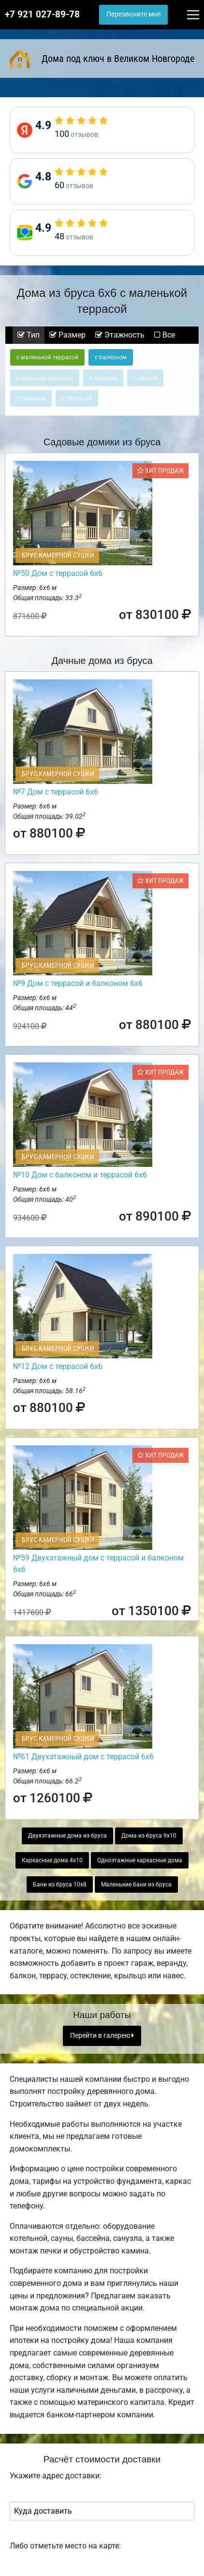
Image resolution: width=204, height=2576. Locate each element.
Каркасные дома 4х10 (52, 1860)
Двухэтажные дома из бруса (67, 1835)
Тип (28, 334)
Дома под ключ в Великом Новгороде (102, 58)
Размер (67, 334)
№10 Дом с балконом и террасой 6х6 (80, 1174)
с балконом (111, 357)
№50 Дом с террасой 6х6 (57, 573)
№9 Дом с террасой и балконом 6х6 (78, 983)
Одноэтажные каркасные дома (139, 1860)
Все (164, 334)
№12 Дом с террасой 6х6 (57, 1366)
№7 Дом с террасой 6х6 (55, 791)
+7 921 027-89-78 (42, 14)
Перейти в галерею (102, 2035)
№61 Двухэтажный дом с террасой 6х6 (83, 1756)
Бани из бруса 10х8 (60, 1884)
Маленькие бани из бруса (136, 1884)
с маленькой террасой (47, 357)
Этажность (120, 334)
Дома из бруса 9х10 (148, 1835)
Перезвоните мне (133, 14)
